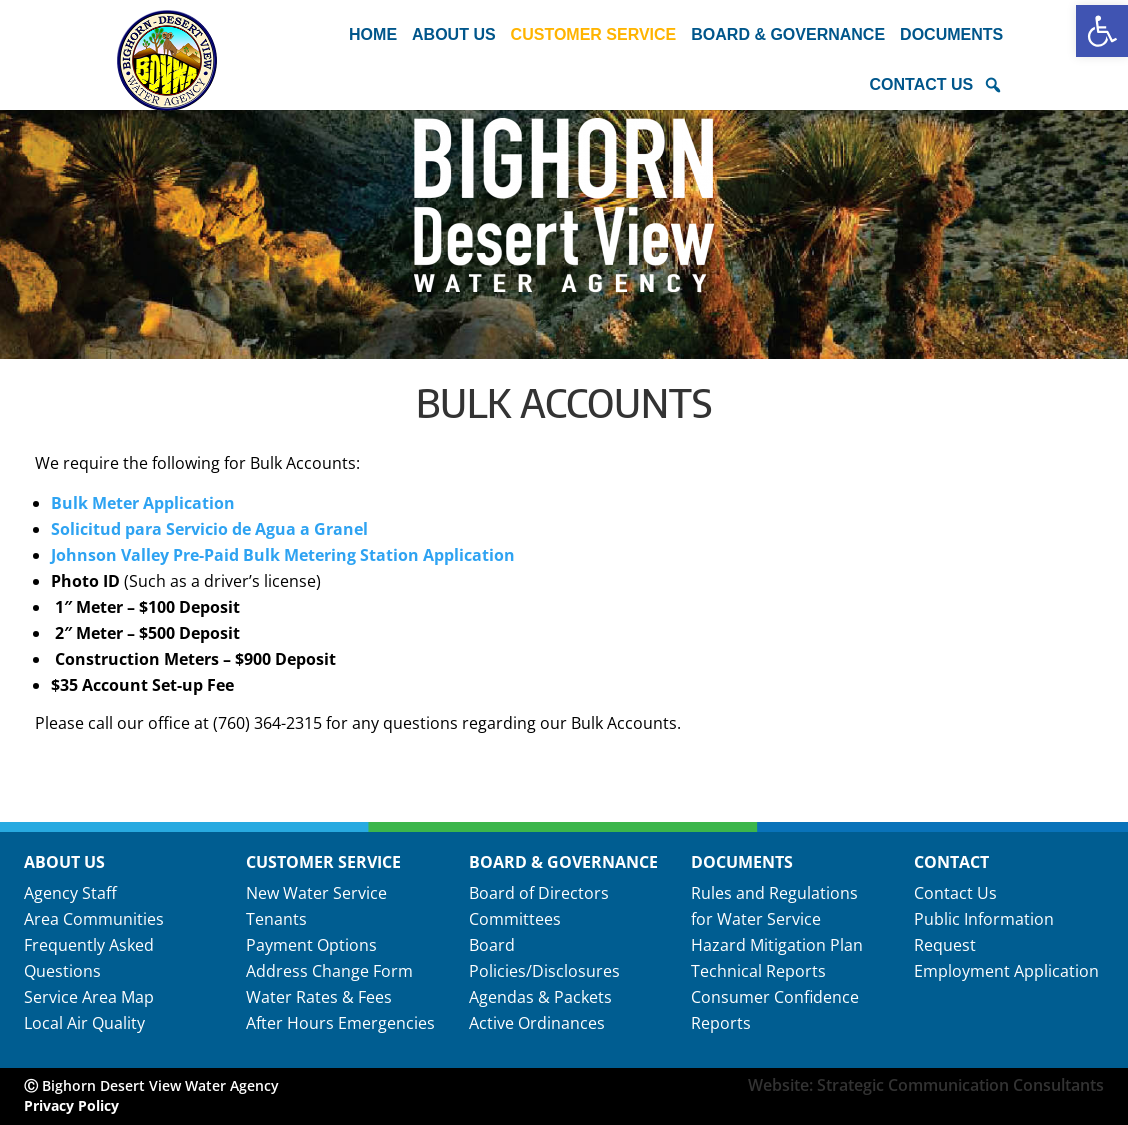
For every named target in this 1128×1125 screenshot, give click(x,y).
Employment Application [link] (1006, 971)
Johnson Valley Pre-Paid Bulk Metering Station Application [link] (283, 555)
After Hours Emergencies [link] (340, 1023)
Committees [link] (515, 919)
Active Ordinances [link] (537, 1023)
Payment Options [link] (311, 945)
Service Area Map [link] (89, 997)
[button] (993, 85)
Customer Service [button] (594, 34)
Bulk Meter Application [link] (143, 503)
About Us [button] (454, 34)
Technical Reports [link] (758, 971)
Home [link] (373, 34)
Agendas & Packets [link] (540, 997)
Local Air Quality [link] (84, 1023)
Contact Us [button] (921, 84)
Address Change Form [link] (329, 971)
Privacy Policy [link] (71, 1105)
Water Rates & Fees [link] (319, 997)
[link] (1102, 31)
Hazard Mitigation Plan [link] (777, 945)
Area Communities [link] (94, 919)
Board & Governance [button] (788, 34)
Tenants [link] (276, 919)
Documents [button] (951, 34)
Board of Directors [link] (539, 893)
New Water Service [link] (316, 893)
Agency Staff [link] (70, 893)
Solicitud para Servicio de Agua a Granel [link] (209, 529)
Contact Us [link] (955, 893)
